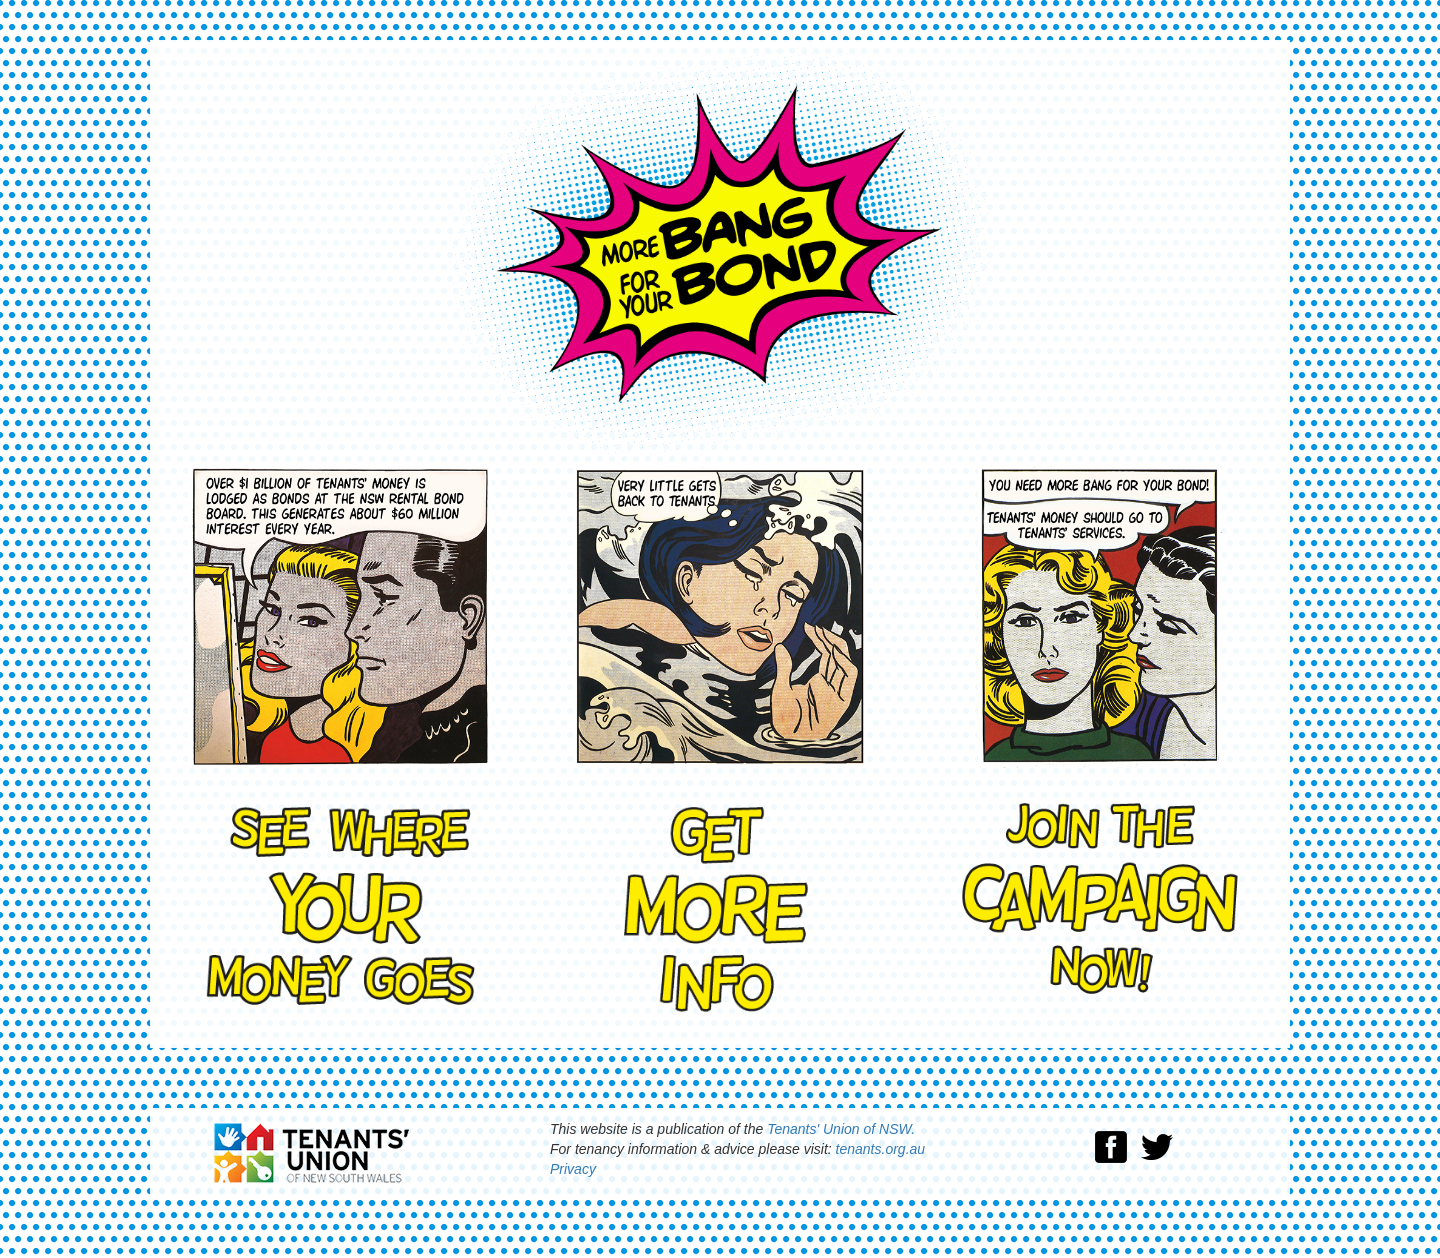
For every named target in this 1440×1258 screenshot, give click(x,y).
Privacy (573, 1169)
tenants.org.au (881, 1149)
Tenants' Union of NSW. (841, 1129)
